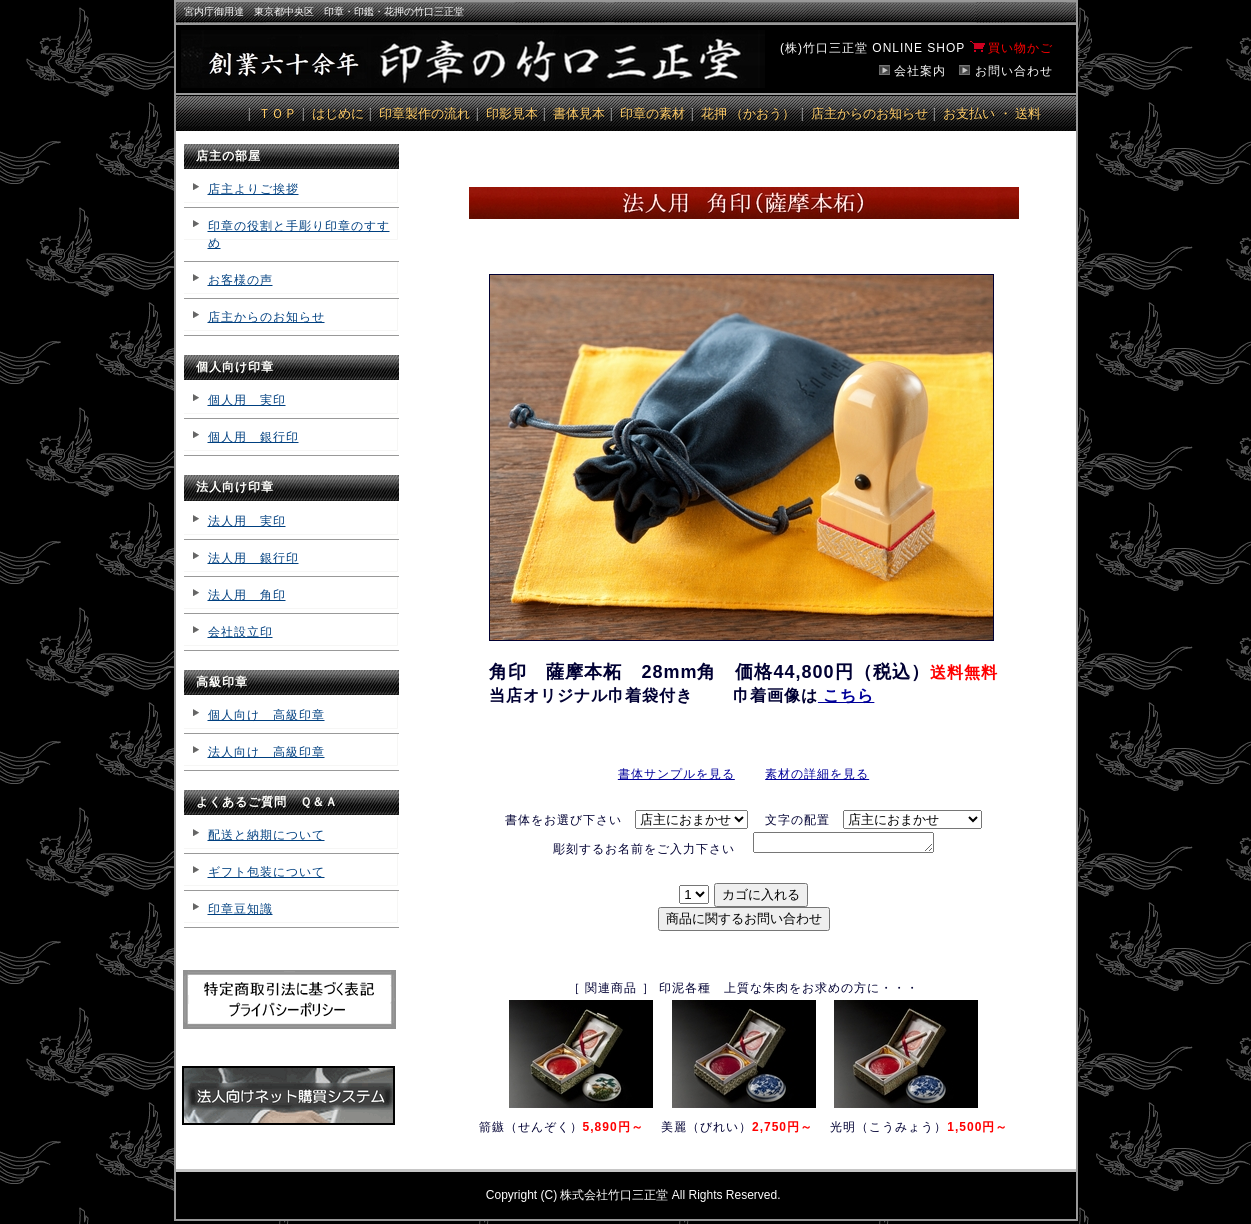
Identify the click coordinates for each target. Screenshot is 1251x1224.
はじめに (338, 113)
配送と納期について (266, 835)
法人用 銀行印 (253, 558)
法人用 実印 (247, 521)
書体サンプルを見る (676, 774)
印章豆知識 (240, 909)
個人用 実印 (247, 400)
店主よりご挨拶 (253, 189)
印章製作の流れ (424, 113)
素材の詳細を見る (817, 774)
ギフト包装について (266, 872)
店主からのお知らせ (869, 113)
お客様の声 (240, 280)
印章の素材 (652, 113)
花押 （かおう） (748, 113)
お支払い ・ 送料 (992, 113)
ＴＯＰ (277, 113)
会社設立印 (240, 632)
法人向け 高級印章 (266, 752)
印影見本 (512, 113)
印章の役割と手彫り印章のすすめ (299, 234)
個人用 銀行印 (253, 437)
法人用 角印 (247, 595)
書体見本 (579, 113)
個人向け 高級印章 (266, 715)
